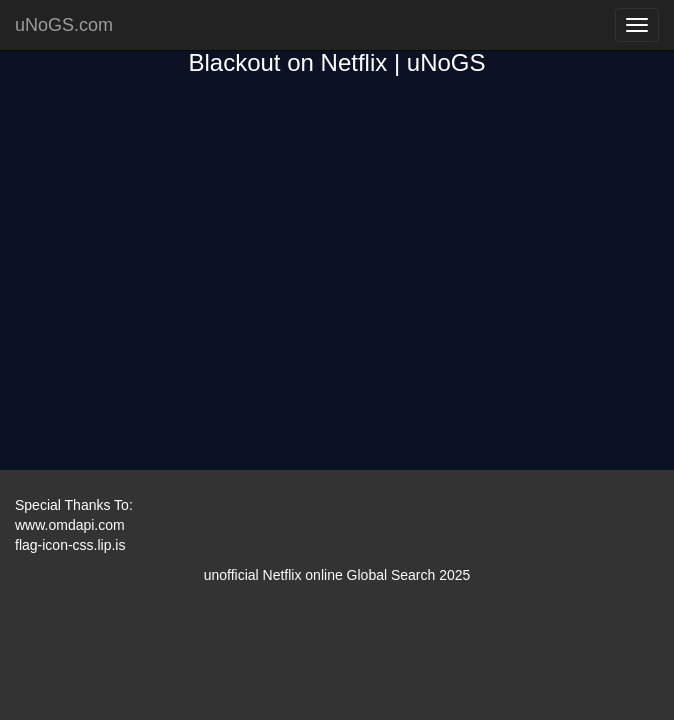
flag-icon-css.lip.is (70, 545)
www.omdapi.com (70, 525)
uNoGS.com (64, 25)
